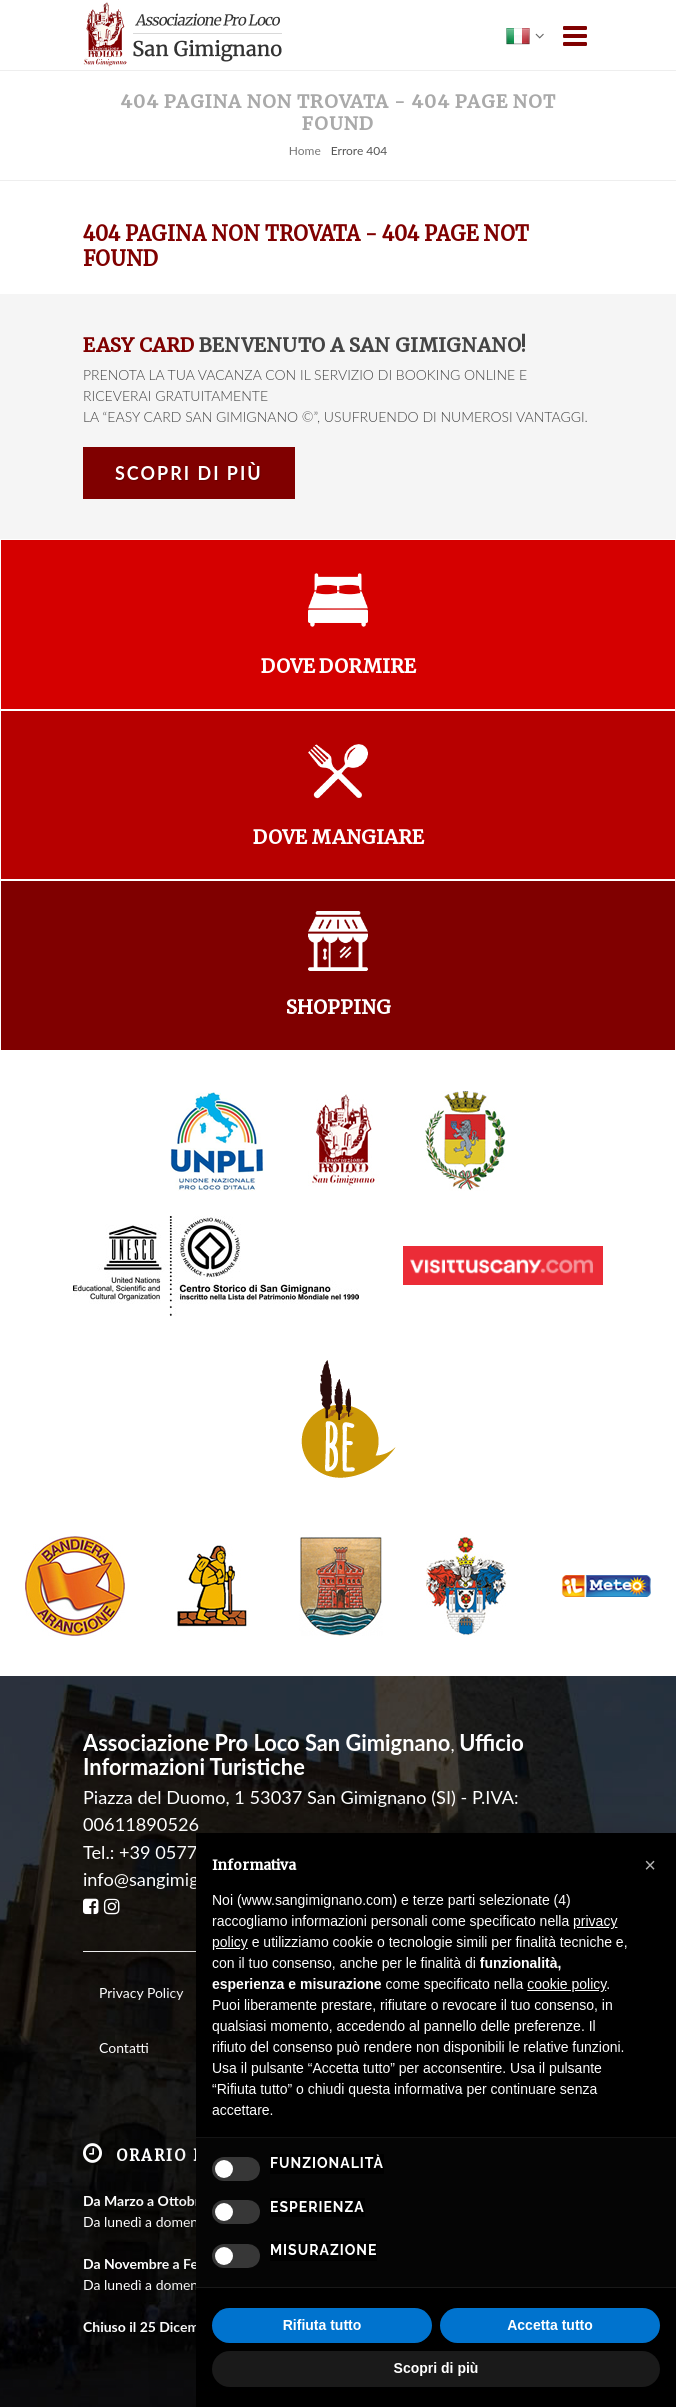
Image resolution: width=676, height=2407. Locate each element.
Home (305, 150)
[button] (650, 1865)
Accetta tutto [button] (550, 2325)
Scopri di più (189, 473)
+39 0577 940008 (192, 1852)
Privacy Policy (141, 1992)
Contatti (124, 2047)
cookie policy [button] (566, 1984)
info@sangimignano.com (179, 1879)
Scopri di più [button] (436, 2368)
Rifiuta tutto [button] (322, 2325)
